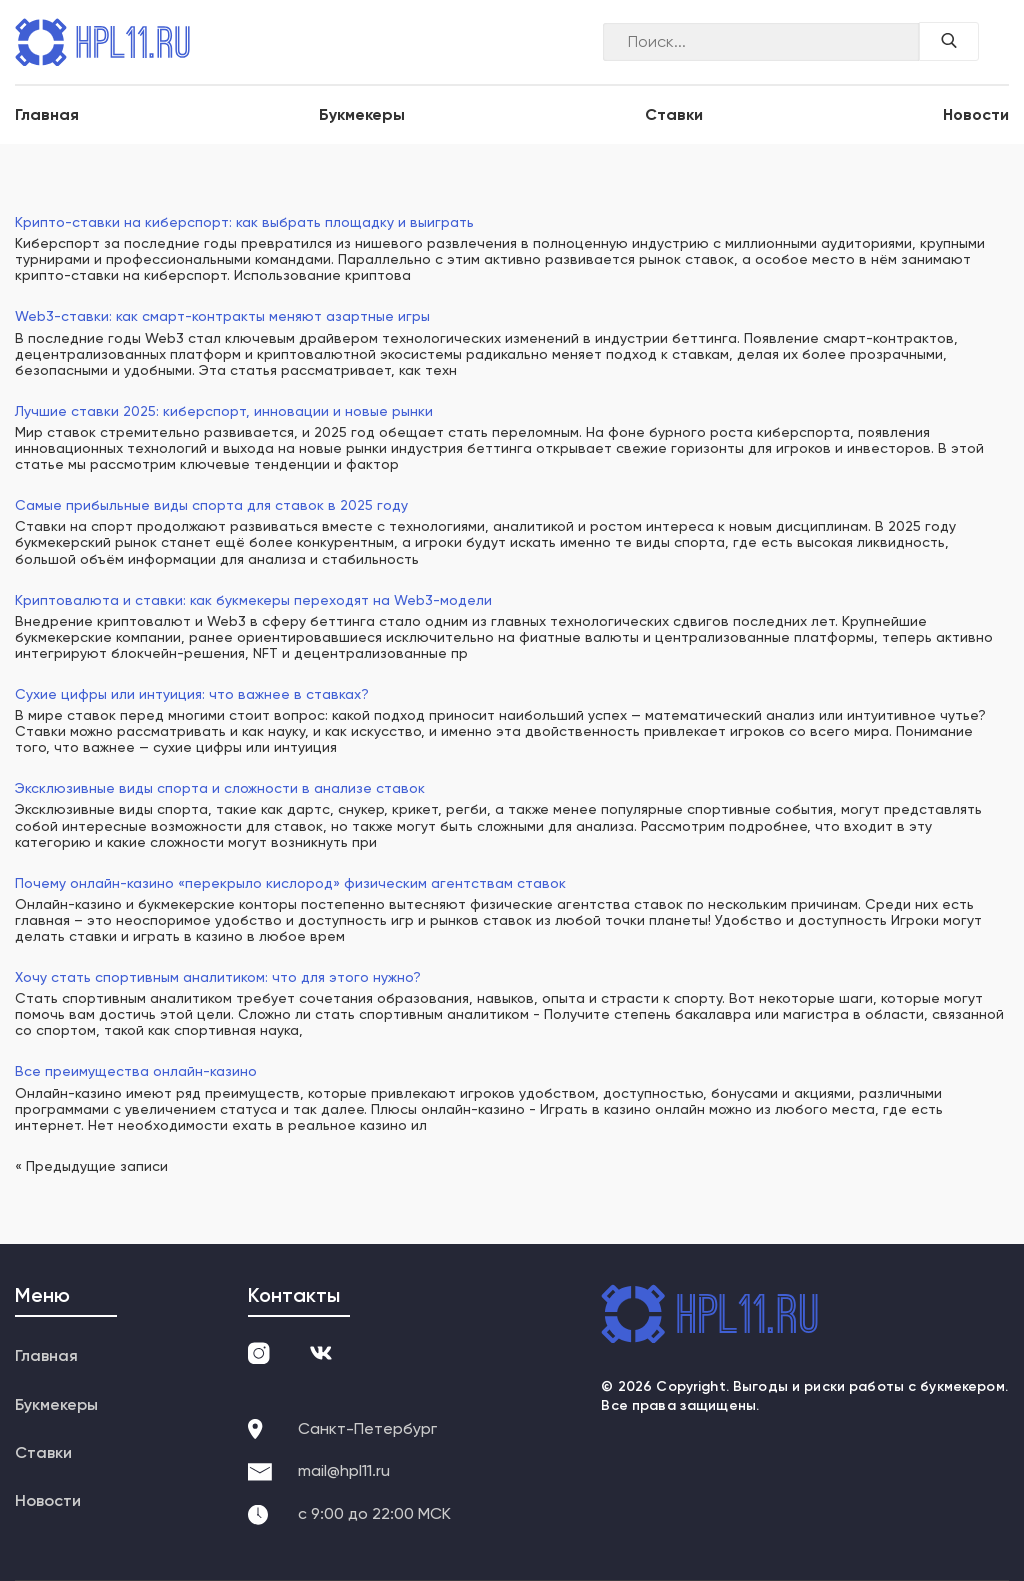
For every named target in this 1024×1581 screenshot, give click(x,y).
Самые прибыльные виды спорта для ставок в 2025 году (211, 505)
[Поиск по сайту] (949, 41)
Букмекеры (362, 114)
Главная (47, 114)
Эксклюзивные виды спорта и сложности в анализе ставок (220, 788)
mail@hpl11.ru (344, 1470)
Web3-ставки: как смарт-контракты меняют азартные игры (222, 316)
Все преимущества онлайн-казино (136, 1071)
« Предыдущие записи (91, 1166)
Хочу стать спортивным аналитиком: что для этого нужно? (218, 977)
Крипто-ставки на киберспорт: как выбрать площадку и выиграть (244, 222)
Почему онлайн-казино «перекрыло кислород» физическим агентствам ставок (290, 883)
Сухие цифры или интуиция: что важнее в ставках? (192, 694)
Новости (976, 114)
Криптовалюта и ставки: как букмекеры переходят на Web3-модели (253, 600)
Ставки (674, 114)
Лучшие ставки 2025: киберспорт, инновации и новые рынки (224, 411)
